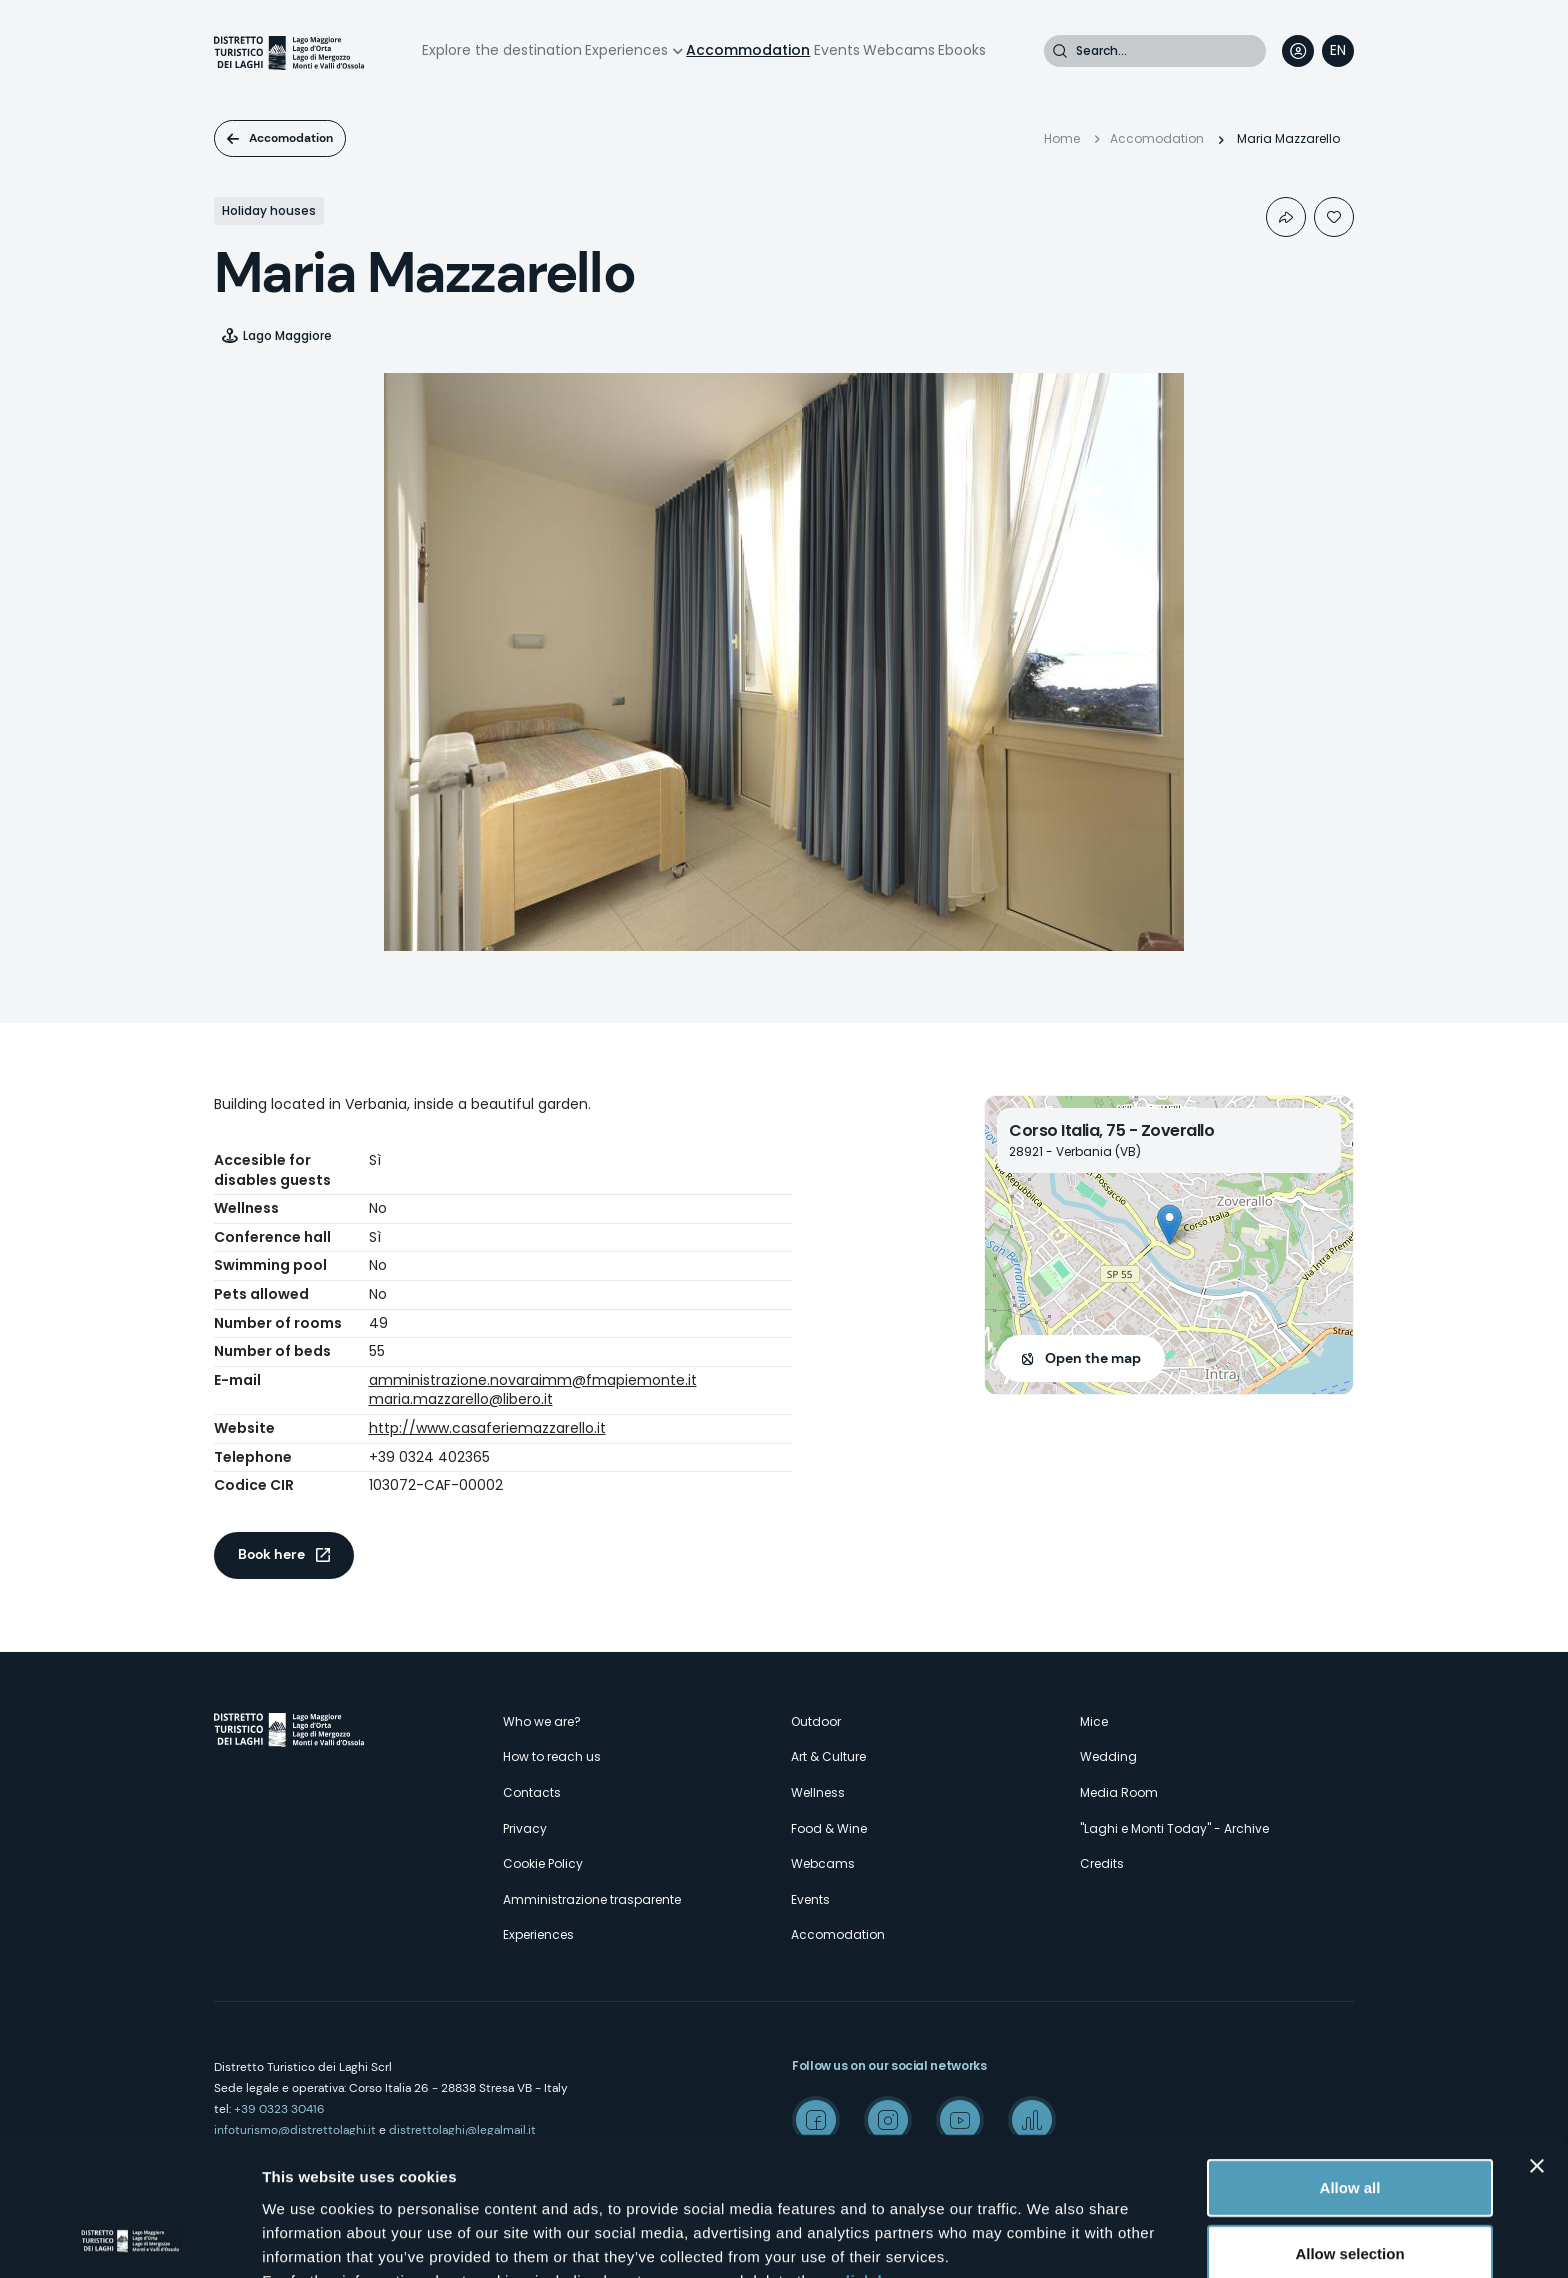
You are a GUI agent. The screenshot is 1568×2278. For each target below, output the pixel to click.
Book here (271, 1554)
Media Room (1119, 1792)
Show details (1049, 2238)
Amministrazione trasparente (592, 1899)
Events (837, 50)
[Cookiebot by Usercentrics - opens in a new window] (129, 2239)
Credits (1102, 1863)
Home (1062, 138)
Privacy (525, 1828)
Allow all (1350, 2057)
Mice (1094, 1721)
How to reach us (552, 1756)
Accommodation (748, 50)
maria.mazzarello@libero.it (461, 1399)
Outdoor (816, 1721)
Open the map (1093, 1358)
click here (874, 2149)
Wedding (1108, 1756)
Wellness (818, 1792)
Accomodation (291, 138)
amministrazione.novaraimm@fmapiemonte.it (533, 1380)
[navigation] (1338, 51)
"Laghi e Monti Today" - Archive (1174, 1828)
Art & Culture (828, 1756)
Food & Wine (829, 1828)
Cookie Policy (543, 1863)
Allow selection (1349, 2123)
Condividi (1286, 217)
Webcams (899, 50)
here (530, 2173)
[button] (1169, 1224)
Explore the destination (502, 50)
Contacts (532, 1792)
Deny (1350, 2188)
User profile (1298, 51)
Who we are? (542, 1721)
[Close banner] (1537, 2036)
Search (1060, 51)
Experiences (626, 50)
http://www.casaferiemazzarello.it (487, 1428)
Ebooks (962, 50)
